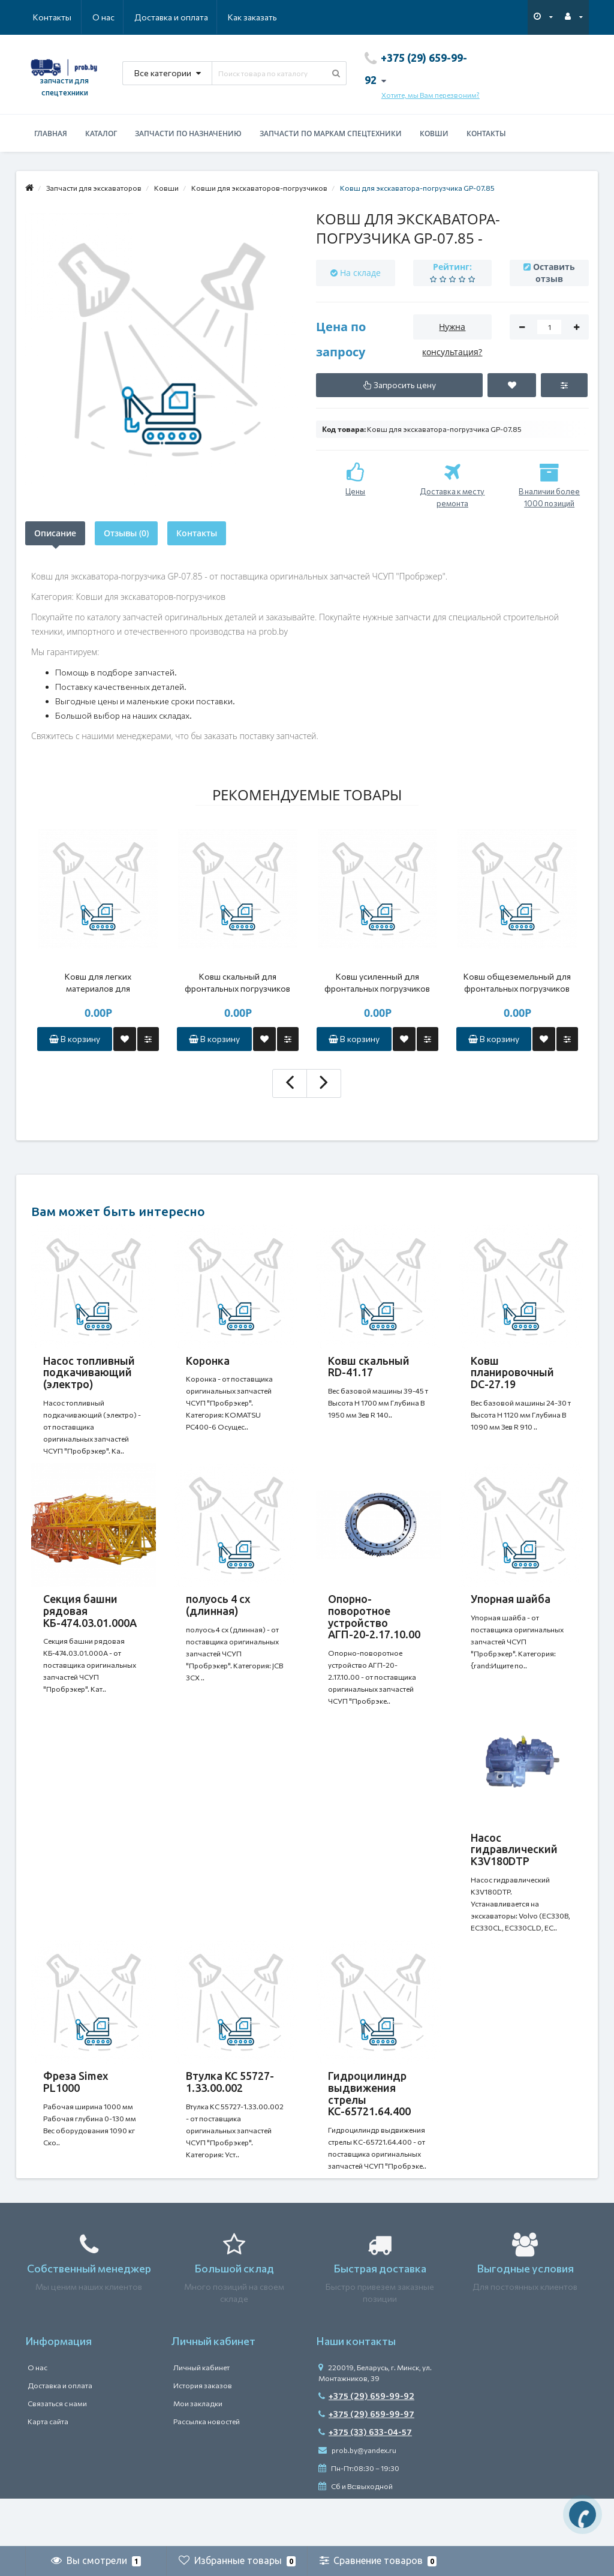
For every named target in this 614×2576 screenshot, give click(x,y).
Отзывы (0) (126, 533)
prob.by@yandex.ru (357, 2498)
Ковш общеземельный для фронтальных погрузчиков (517, 982)
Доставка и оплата (113, 17)
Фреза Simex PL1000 (76, 2118)
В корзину (74, 1039)
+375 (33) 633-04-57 (365, 2480)
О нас (44, 17)
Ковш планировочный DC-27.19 (512, 1373)
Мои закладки (197, 2451)
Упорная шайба (510, 1611)
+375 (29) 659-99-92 (366, 2444)
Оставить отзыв (554, 272)
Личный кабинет (201, 2415)
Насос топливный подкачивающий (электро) (89, 1373)
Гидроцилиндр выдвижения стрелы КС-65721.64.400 (369, 2129)
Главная (50, 133)
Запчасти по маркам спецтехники (331, 133)
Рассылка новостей (206, 2469)
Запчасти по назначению (188, 133)
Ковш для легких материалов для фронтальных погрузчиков (98, 983)
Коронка (208, 1361)
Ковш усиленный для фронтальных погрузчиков (377, 982)
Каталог (101, 133)
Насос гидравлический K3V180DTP (514, 1874)
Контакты (260, 17)
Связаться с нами (57, 2451)
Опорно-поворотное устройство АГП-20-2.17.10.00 (374, 1628)
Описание (55, 533)
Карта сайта (48, 2469)
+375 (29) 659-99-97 (366, 2462)
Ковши (434, 133)
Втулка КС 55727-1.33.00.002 (230, 2118)
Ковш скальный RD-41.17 (369, 1367)
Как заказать (195, 17)
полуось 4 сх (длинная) (218, 1617)
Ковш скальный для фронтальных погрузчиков (237, 982)
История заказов (202, 2433)
